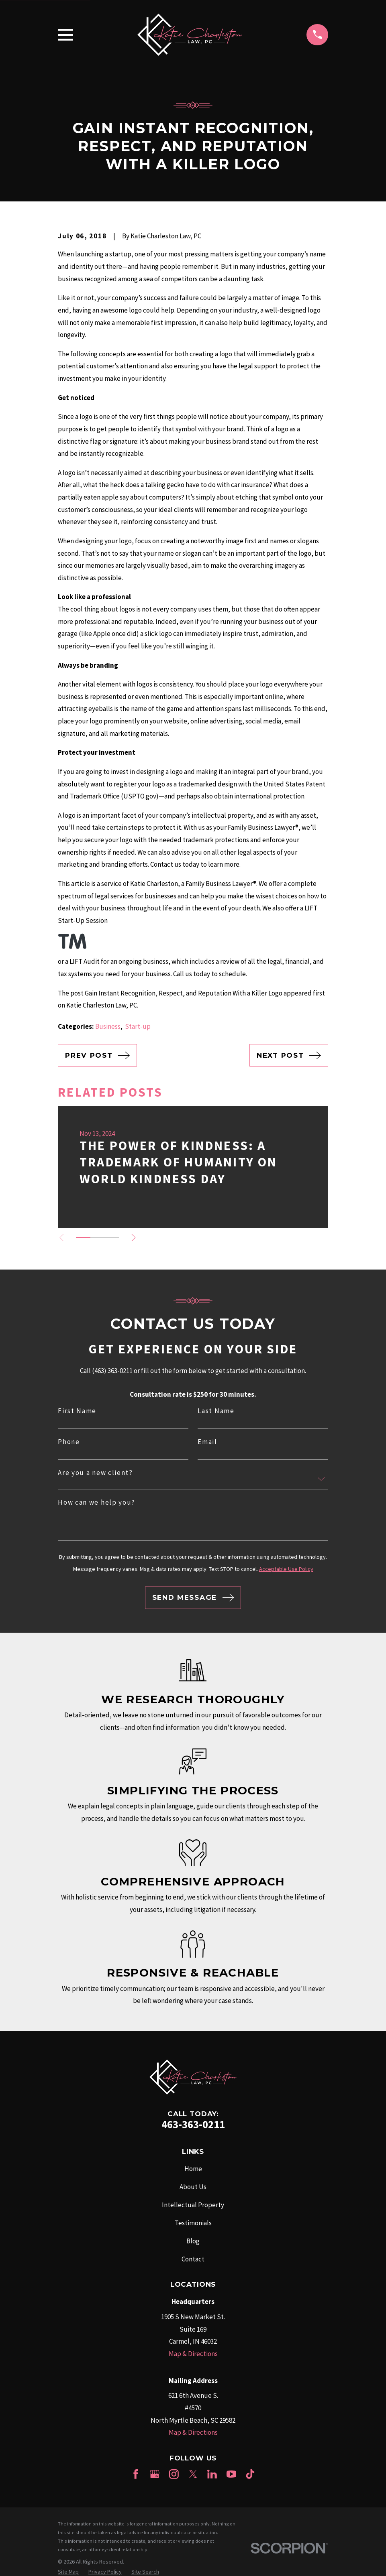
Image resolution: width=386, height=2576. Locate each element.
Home (193, 2168)
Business (107, 1026)
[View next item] (136, 1237)
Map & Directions (193, 2353)
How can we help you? (96, 1502)
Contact (193, 2259)
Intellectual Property (193, 2204)
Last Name (216, 1411)
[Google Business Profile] (154, 2474)
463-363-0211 (193, 2124)
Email (207, 1441)
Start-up (138, 1026)
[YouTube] (231, 2474)
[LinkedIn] (212, 2474)
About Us (193, 2186)
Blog (193, 2241)
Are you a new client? (95, 1472)
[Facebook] (136, 2474)
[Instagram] (174, 2474)
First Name (77, 1411)
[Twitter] (193, 2474)
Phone (69, 1441)
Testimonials (193, 2222)
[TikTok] (250, 2474)
